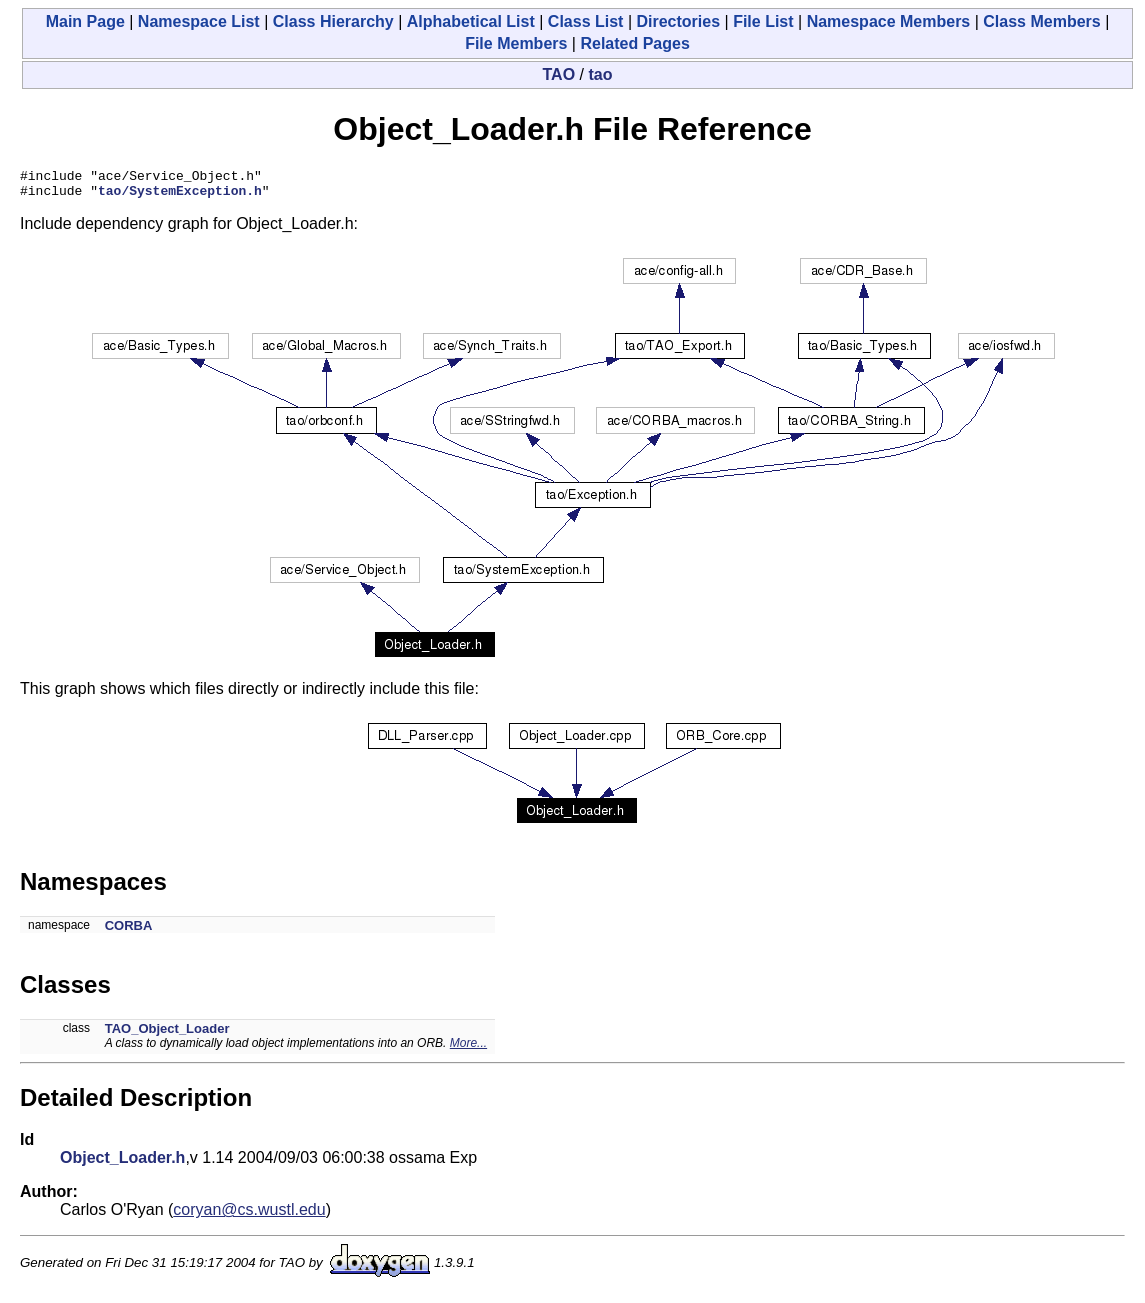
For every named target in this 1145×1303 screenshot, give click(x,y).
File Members (516, 43)
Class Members (1041, 21)
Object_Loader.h (122, 1163)
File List (763, 21)
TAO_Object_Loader (167, 1034)
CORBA (129, 931)
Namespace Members (889, 21)
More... (468, 1049)
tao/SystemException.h (180, 196)
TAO (559, 74)
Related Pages (634, 43)
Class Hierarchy (333, 21)
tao (600, 74)
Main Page (85, 21)
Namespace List (199, 21)
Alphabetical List (471, 21)
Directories (678, 21)
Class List (586, 21)
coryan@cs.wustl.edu (249, 1215)
